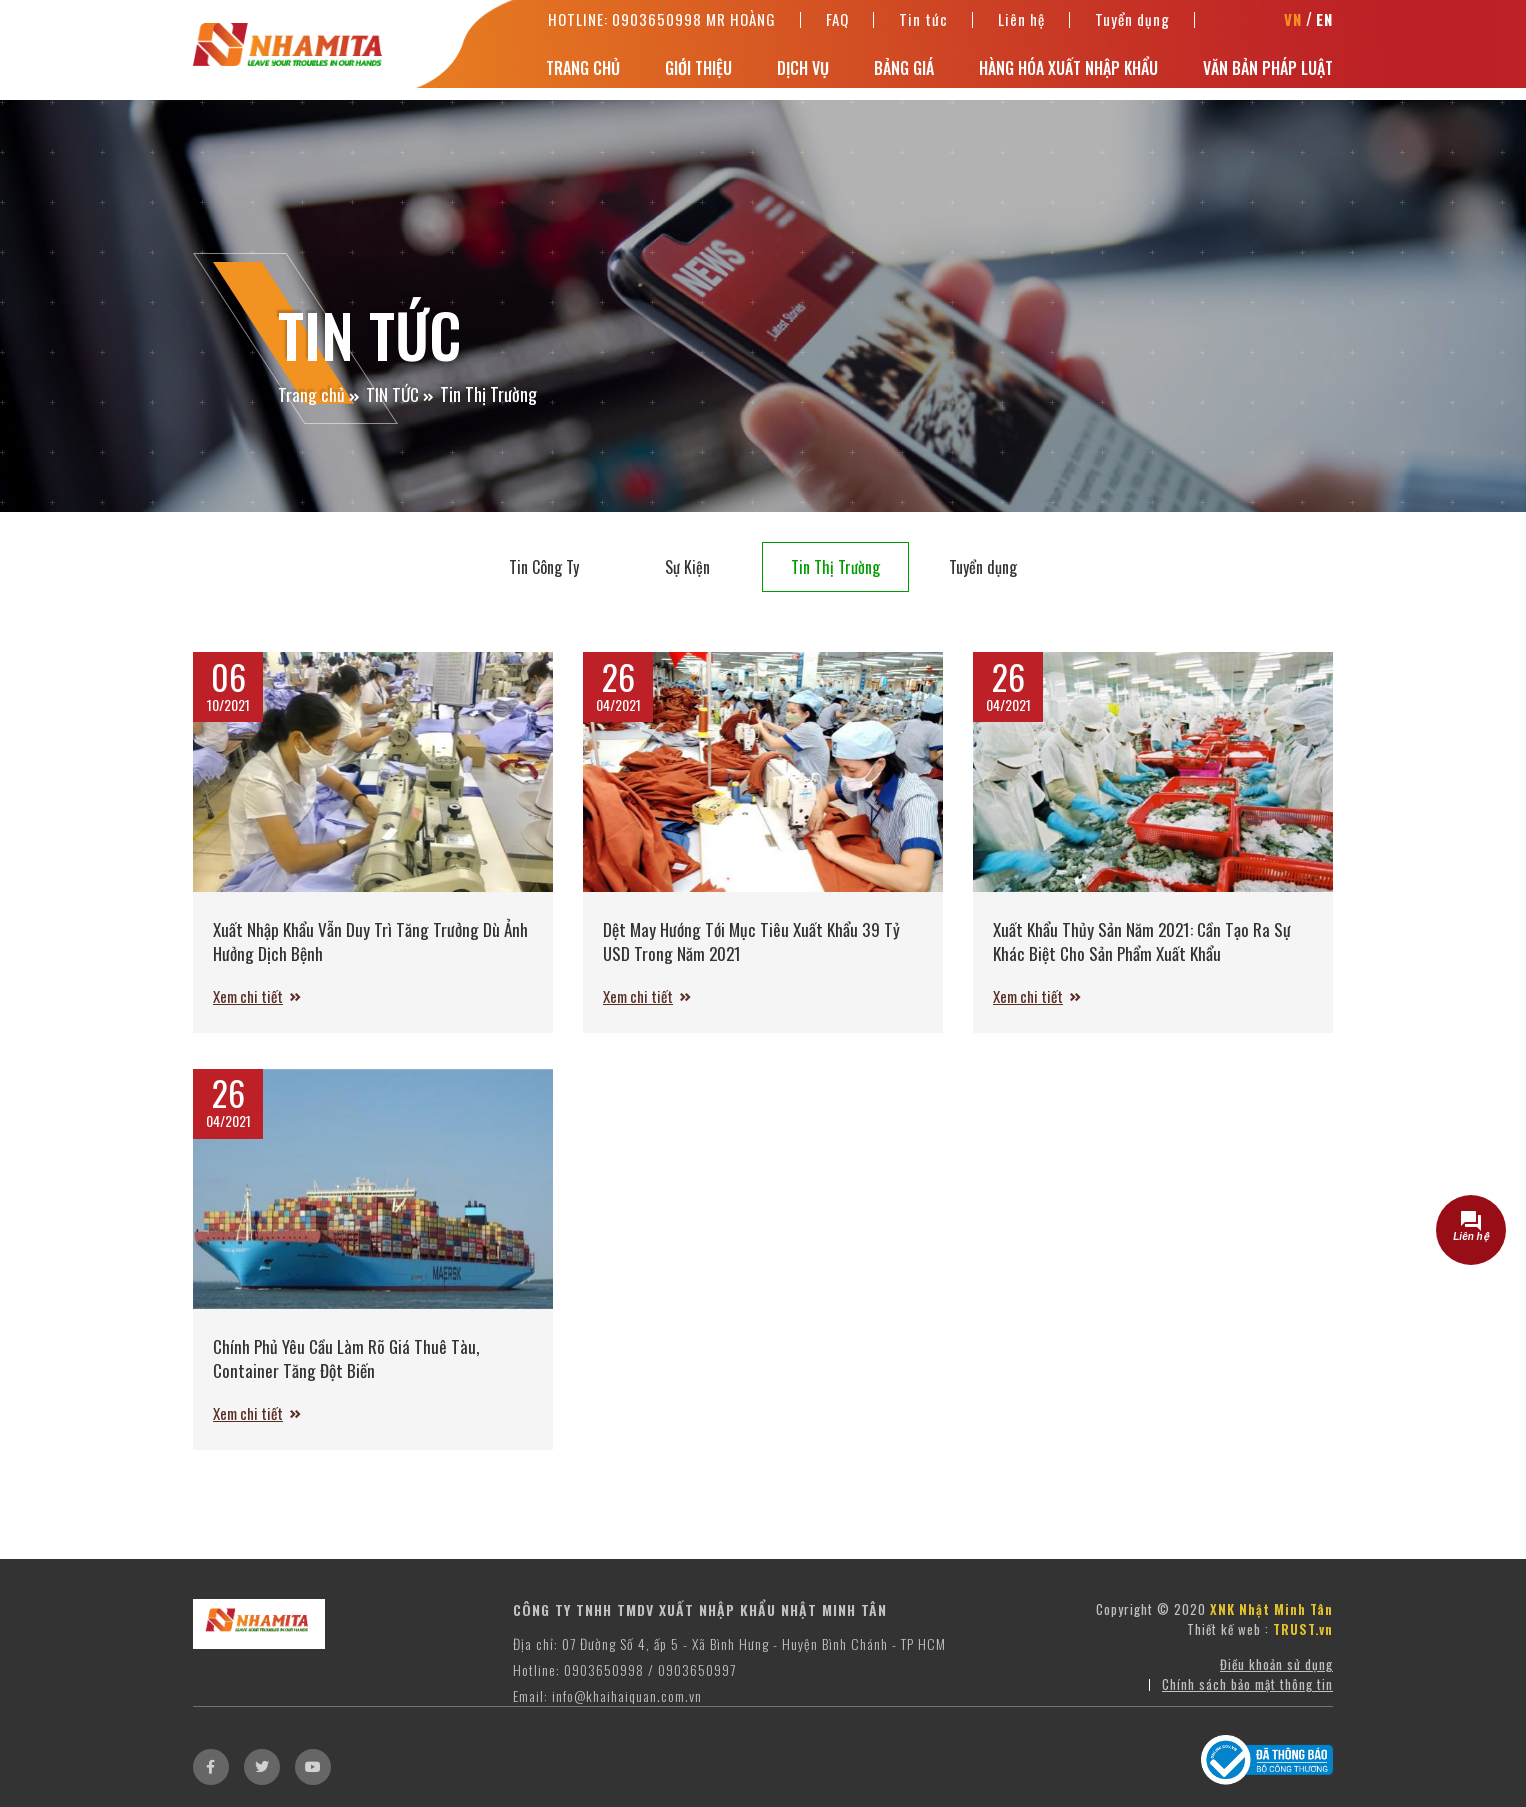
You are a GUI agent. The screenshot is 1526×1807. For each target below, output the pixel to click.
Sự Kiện (687, 567)
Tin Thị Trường (835, 567)
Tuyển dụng (1132, 24)
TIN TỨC (393, 394)
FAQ (837, 24)
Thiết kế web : (1228, 1650)
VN (1293, 25)
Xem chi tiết (251, 997)
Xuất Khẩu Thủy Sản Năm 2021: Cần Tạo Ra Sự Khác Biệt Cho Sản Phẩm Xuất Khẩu (1144, 941)
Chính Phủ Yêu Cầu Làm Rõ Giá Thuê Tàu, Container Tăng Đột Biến (349, 1368)
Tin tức (923, 24)
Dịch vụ (803, 75)
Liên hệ (1021, 24)
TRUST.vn (1303, 1650)
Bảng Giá (904, 75)
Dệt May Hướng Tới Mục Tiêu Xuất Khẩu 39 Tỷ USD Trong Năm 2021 (755, 941)
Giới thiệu (698, 75)
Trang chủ (583, 75)
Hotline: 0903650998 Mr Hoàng (662, 24)
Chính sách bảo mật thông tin (1247, 1705)
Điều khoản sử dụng (1276, 1685)
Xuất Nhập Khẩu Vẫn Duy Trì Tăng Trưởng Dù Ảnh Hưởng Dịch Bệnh (372, 941)
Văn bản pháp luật (1268, 75)
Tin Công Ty (544, 567)
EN (1324, 25)
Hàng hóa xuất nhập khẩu (1068, 75)
